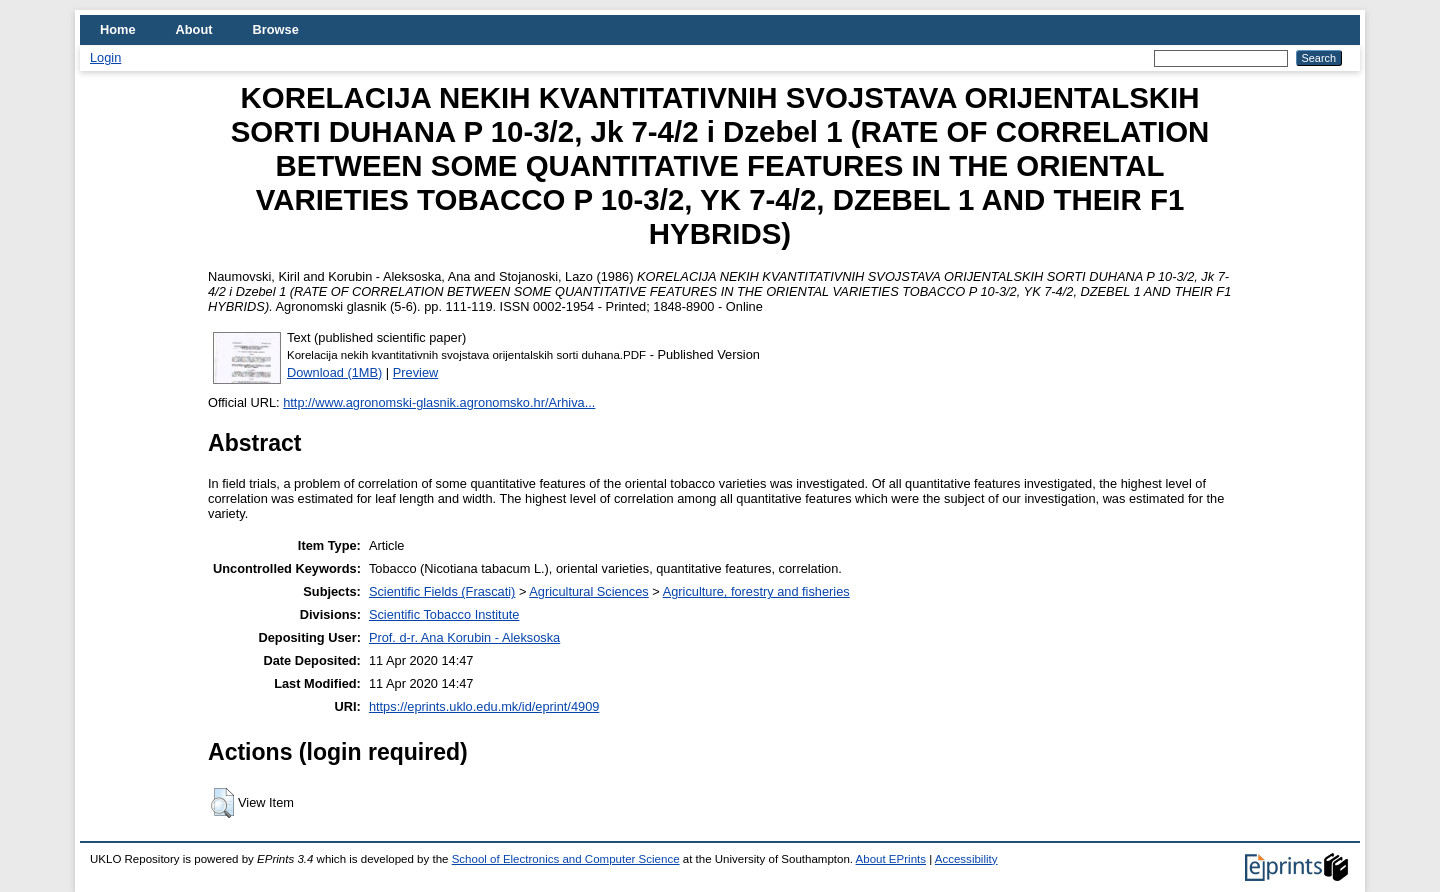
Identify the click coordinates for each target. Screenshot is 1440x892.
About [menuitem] (194, 29)
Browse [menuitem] (276, 29)
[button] (222, 803)
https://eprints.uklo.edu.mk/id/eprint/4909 (484, 706)
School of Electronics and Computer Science (566, 859)
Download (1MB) (334, 372)
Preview (416, 372)
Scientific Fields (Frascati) (442, 591)
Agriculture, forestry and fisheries (756, 591)
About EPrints (891, 859)
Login (105, 57)
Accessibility (966, 859)
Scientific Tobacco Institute (444, 614)
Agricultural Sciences (589, 591)
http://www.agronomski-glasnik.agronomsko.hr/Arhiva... (439, 402)
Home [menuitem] (118, 29)
